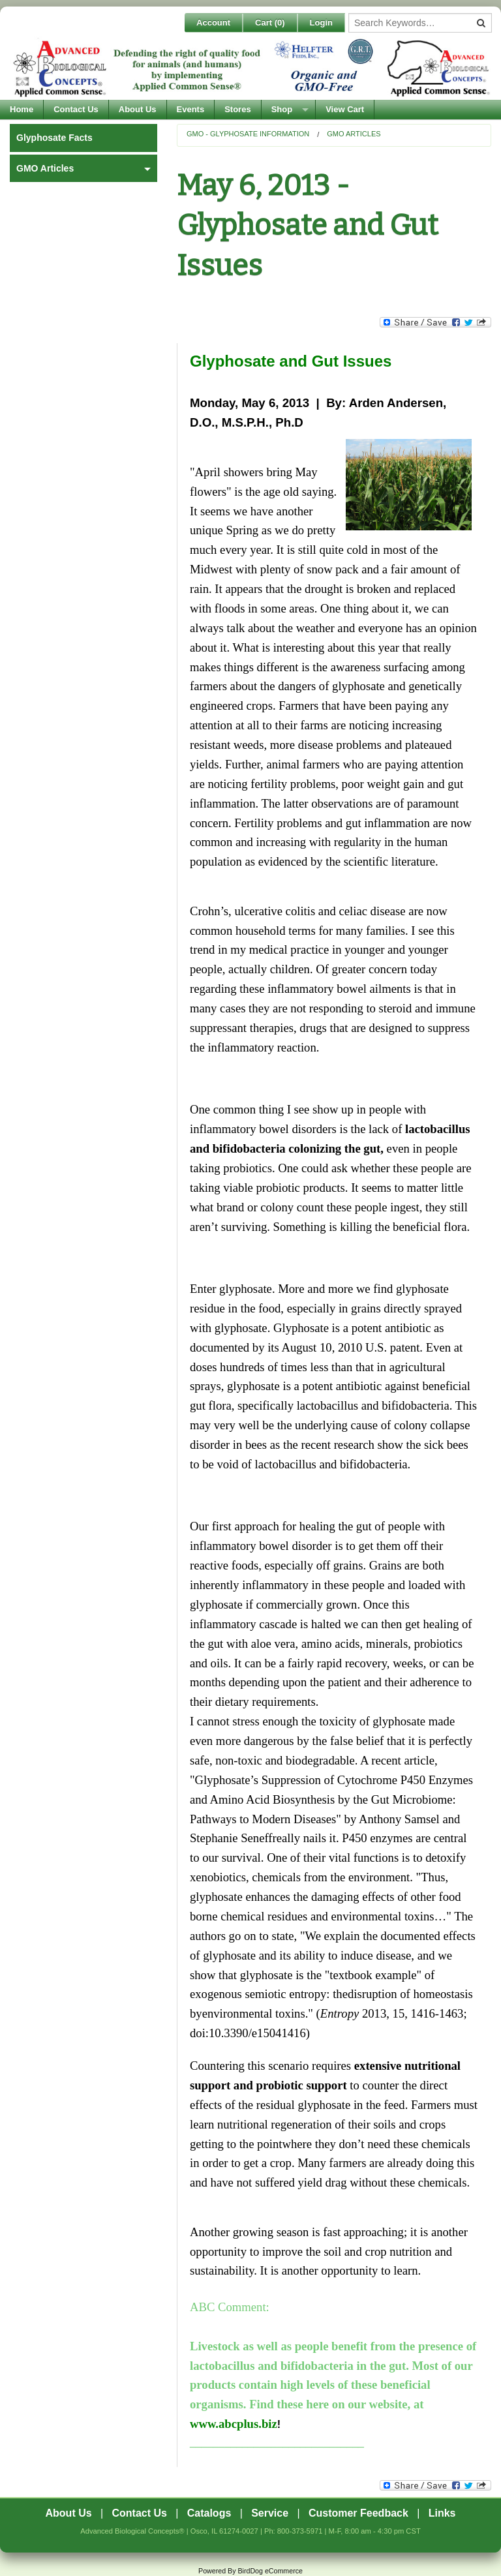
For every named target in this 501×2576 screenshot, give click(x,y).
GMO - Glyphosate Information (248, 134)
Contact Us (76, 109)
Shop (282, 109)
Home (21, 109)
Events (191, 109)
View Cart (345, 109)
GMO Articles (353, 134)
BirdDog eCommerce (270, 2571)
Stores (237, 109)
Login (321, 22)
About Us (138, 109)
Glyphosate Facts (54, 137)
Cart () (270, 22)
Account (213, 22)
